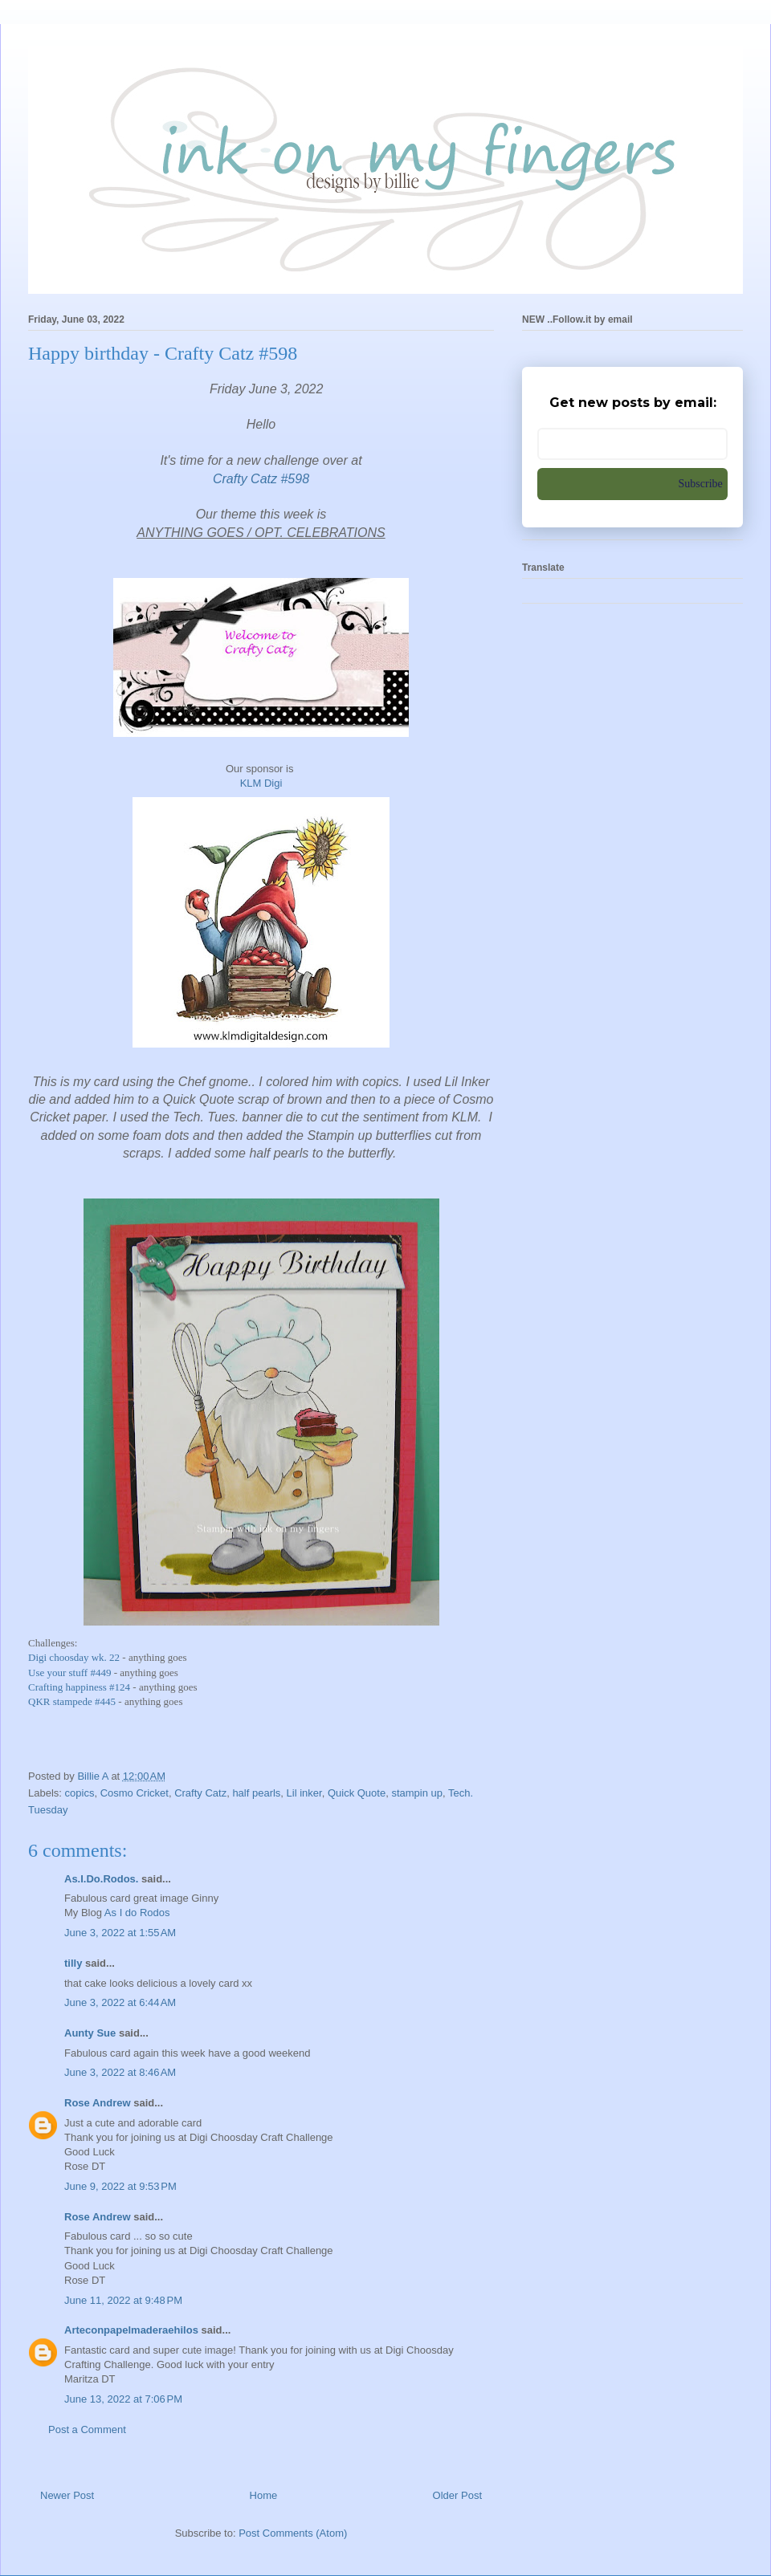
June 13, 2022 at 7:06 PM (123, 2399)
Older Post (457, 2495)
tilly (73, 1963)
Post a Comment (87, 2429)
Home (264, 2495)
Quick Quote (357, 1793)
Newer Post (67, 2495)
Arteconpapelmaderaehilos (131, 2330)
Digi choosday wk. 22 (75, 1657)
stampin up (417, 1793)
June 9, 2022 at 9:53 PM (120, 2186)
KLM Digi (261, 783)
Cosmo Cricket (134, 1793)
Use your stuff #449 (69, 1672)
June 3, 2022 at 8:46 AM (120, 2072)
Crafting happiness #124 (79, 1687)
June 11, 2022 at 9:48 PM (123, 2300)
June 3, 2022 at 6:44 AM (120, 2002)
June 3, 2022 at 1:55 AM (120, 1933)
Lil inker (304, 1793)
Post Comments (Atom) (293, 2533)
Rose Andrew (97, 2103)
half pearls (256, 1793)
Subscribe (701, 484)
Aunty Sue (90, 2033)
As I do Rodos (137, 1913)
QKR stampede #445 (72, 1701)
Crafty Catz (200, 1793)
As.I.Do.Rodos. (101, 1879)
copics (80, 1793)
